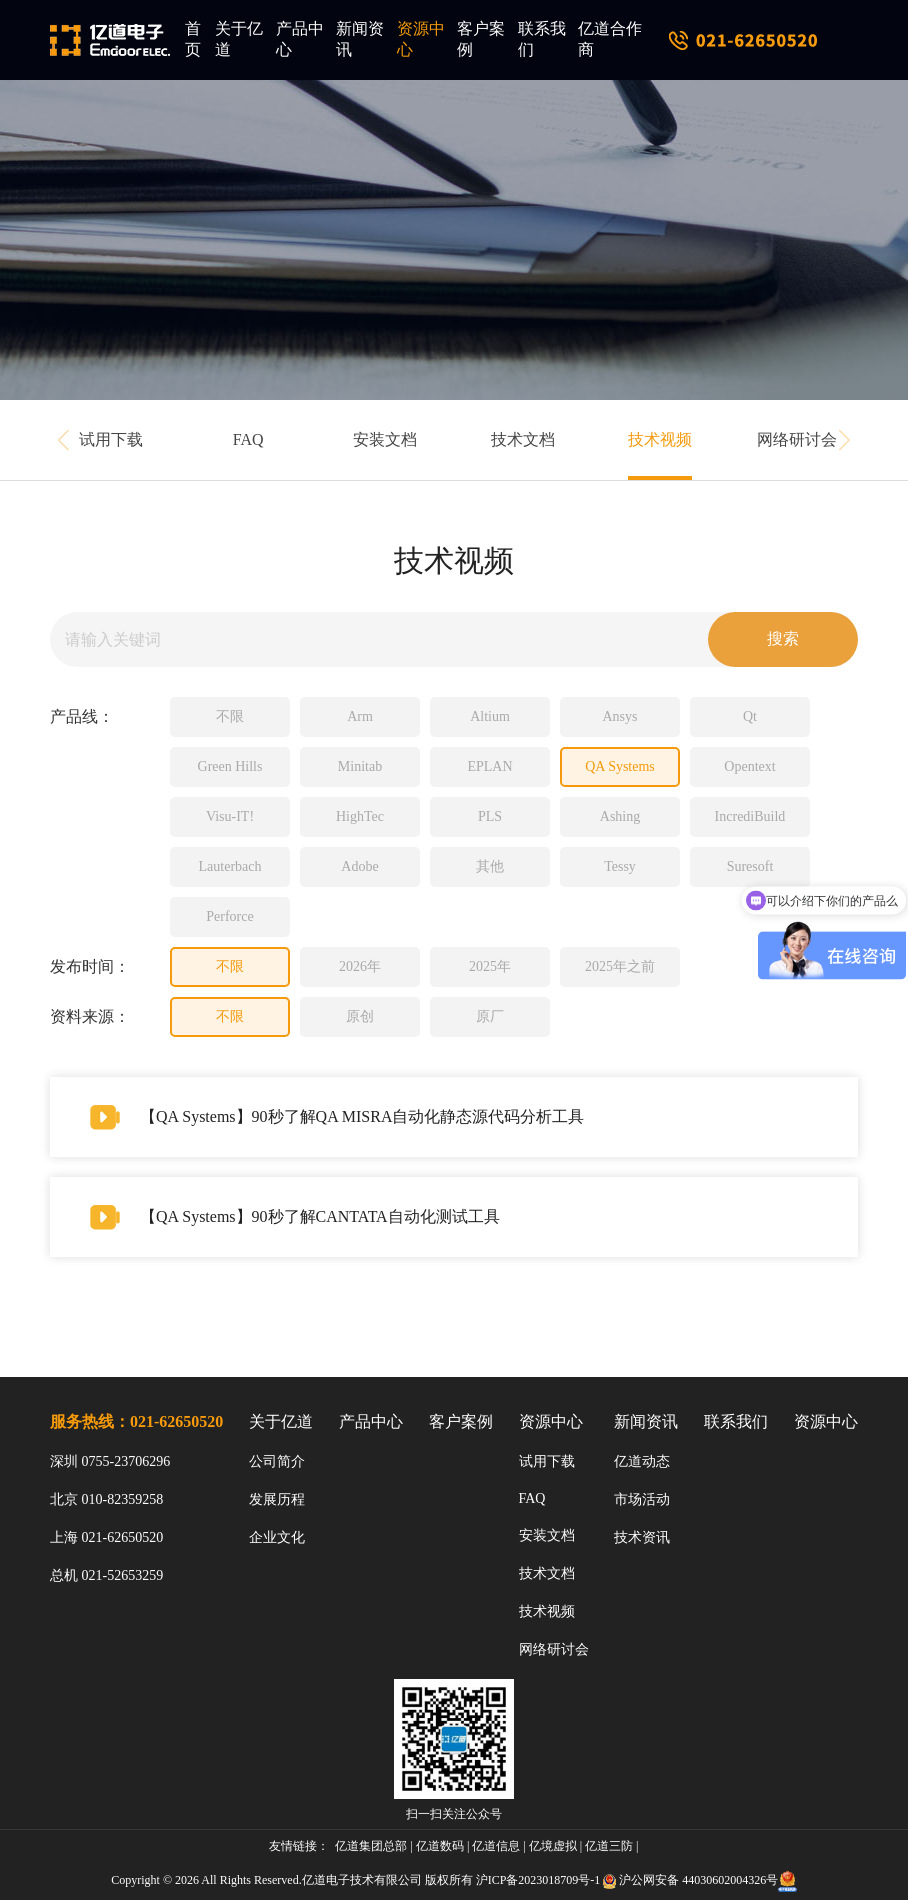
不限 (230, 716)
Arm (360, 716)
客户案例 (481, 39)
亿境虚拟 (553, 1846)
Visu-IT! (230, 816)
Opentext (749, 766)
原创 (360, 1016)
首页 (193, 39)
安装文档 (385, 439)
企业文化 (277, 1537)
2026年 (360, 966)
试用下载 (111, 439)
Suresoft (750, 866)
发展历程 (277, 1499)
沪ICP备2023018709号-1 (538, 1880)
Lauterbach (230, 866)
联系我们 (542, 39)
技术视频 (660, 439)
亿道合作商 (610, 39)
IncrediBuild (750, 816)
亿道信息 (496, 1846)
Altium (490, 716)
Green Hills (230, 766)
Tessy (620, 866)
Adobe (359, 866)
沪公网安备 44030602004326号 (698, 1880)
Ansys (619, 716)
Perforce (229, 916)
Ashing (620, 816)
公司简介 (277, 1461)
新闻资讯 (360, 39)
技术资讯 (642, 1537)
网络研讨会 (797, 439)
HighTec (360, 816)
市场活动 (642, 1499)
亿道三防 (609, 1846)
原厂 (490, 1016)
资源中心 (421, 39)
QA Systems (620, 766)
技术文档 (523, 439)
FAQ (248, 439)
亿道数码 (440, 1846)
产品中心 (300, 39)
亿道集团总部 (371, 1846)
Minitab (360, 766)
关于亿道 (239, 39)
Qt (750, 716)
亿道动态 (642, 1461)
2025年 (490, 966)
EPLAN (489, 766)
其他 (490, 866)
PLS (490, 816)
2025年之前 (620, 966)
